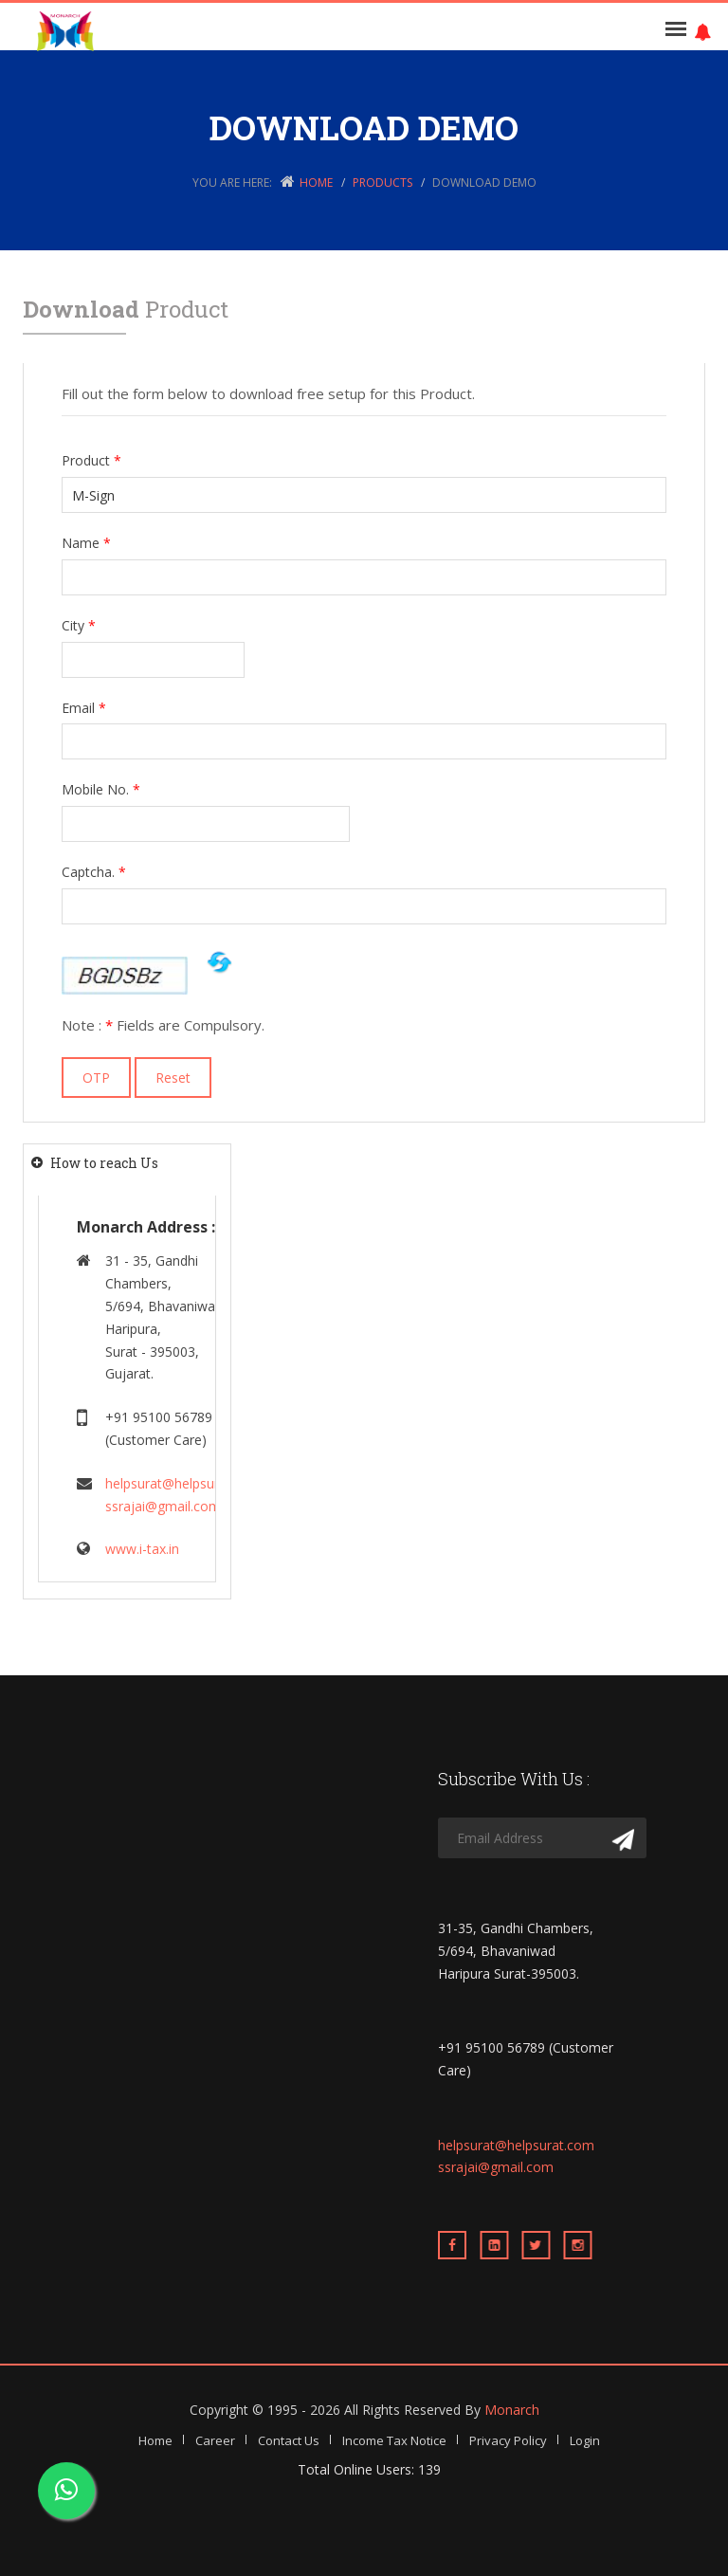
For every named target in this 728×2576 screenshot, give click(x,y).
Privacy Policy (508, 2440)
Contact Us (288, 2440)
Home (316, 182)
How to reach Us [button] (104, 1163)
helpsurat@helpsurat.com (183, 1483)
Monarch (511, 2410)
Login (585, 2440)
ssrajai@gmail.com (163, 1506)
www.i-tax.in (142, 1549)
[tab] (127, 1162)
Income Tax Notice (394, 2440)
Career (215, 2440)
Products (382, 182)
